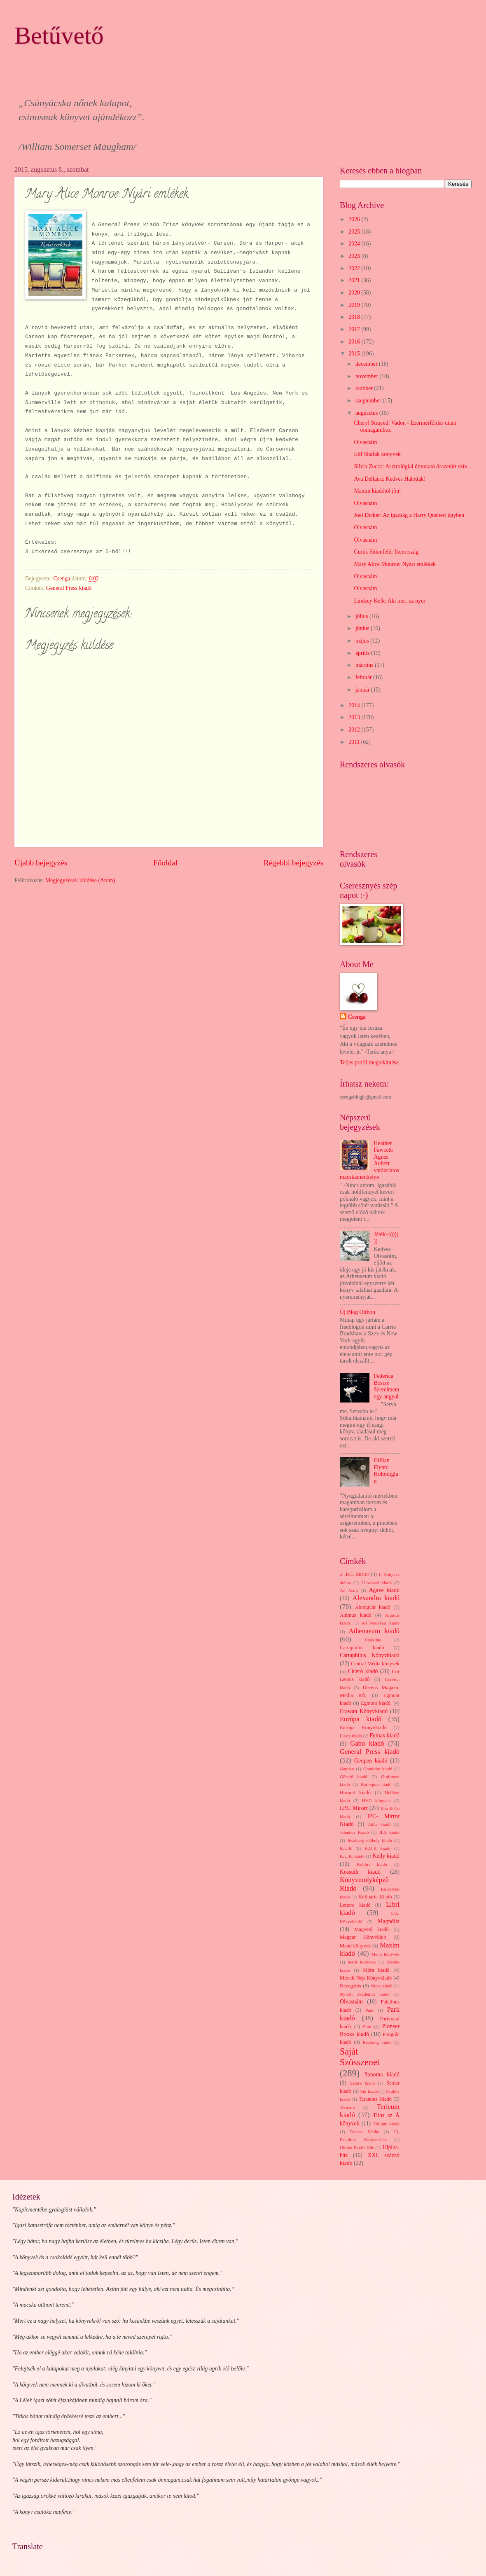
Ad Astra (349, 1590)
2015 (354, 354)
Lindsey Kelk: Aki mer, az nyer (389, 601)
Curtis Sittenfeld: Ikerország (386, 552)
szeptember (369, 400)
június (363, 628)
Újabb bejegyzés (40, 862)
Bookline (372, 1639)
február (364, 677)
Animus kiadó (355, 1615)
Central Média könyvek (375, 1664)
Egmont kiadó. (376, 1703)
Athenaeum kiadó (374, 1631)
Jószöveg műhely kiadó (369, 1840)
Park (369, 2010)
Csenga (357, 1017)
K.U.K (346, 1848)
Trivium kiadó (386, 2123)
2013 (354, 717)
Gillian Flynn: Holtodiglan (386, 1470)
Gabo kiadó (367, 1743)
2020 (354, 293)
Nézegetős (350, 1986)
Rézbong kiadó (377, 2042)
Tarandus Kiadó (375, 2099)
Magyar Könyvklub (363, 1937)
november (367, 376)
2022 (354, 268)
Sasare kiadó (362, 2082)
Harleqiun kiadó (375, 1784)
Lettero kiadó (355, 1905)
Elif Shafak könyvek (377, 454)
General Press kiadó (68, 588)
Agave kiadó (384, 1590)
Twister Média (364, 2131)
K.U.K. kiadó (352, 1856)
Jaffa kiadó (379, 1824)
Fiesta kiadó (351, 1735)
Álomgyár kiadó (372, 1607)
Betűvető (59, 35)
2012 (354, 730)
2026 (354, 219)
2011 (354, 742)
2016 (354, 342)
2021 (354, 280)
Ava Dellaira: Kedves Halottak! (389, 479)
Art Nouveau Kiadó (380, 1622)
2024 (354, 244)
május (362, 641)
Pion (367, 2026)
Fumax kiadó (384, 1735)
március (365, 665)
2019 (354, 305)
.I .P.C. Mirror (354, 1574)
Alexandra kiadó (376, 1598)
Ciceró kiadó (363, 1671)
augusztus (367, 413)
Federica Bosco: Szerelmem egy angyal (387, 1386)
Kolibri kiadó (372, 1864)
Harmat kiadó (355, 1792)
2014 (354, 705)
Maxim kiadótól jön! (377, 491)
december (367, 364)
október (364, 388)
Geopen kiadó (370, 1761)
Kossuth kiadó (360, 1872)
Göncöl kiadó (353, 1776)
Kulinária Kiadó (375, 1897)
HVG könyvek (376, 1800)
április (363, 653)
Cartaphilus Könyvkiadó (370, 1655)
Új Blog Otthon (357, 1312)
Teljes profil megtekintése (369, 1062)
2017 (354, 329)
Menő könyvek (386, 1954)
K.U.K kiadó (377, 1848)
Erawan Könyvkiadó (364, 1711)
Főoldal (165, 862)
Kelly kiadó (386, 1856)
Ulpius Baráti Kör (357, 2147)
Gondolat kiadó (377, 1768)
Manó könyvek (355, 1946)
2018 (354, 317)
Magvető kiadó (371, 1929)
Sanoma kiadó (382, 2074)
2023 (354, 256)
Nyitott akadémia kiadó (365, 1994)
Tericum (347, 2107)
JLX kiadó (389, 1832)
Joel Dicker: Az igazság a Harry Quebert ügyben (409, 515)
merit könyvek (362, 1961)
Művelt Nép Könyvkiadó (366, 1978)
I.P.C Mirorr (354, 1808)
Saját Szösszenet (360, 2056)
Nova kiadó (382, 1985)
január (363, 690)
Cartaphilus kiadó (362, 1647)
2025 (354, 232)
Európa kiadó (360, 1719)
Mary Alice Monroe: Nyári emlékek (394, 564)
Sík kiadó (369, 2091)
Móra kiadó (376, 1970)
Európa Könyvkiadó (363, 1727)
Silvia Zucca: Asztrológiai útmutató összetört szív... (412, 466)
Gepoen (347, 1768)
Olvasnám (365, 442)
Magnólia (389, 1921)
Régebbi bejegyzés (293, 862)
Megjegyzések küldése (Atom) (80, 880)
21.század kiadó (376, 1582)
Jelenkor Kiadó (354, 1832)
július (362, 616)
